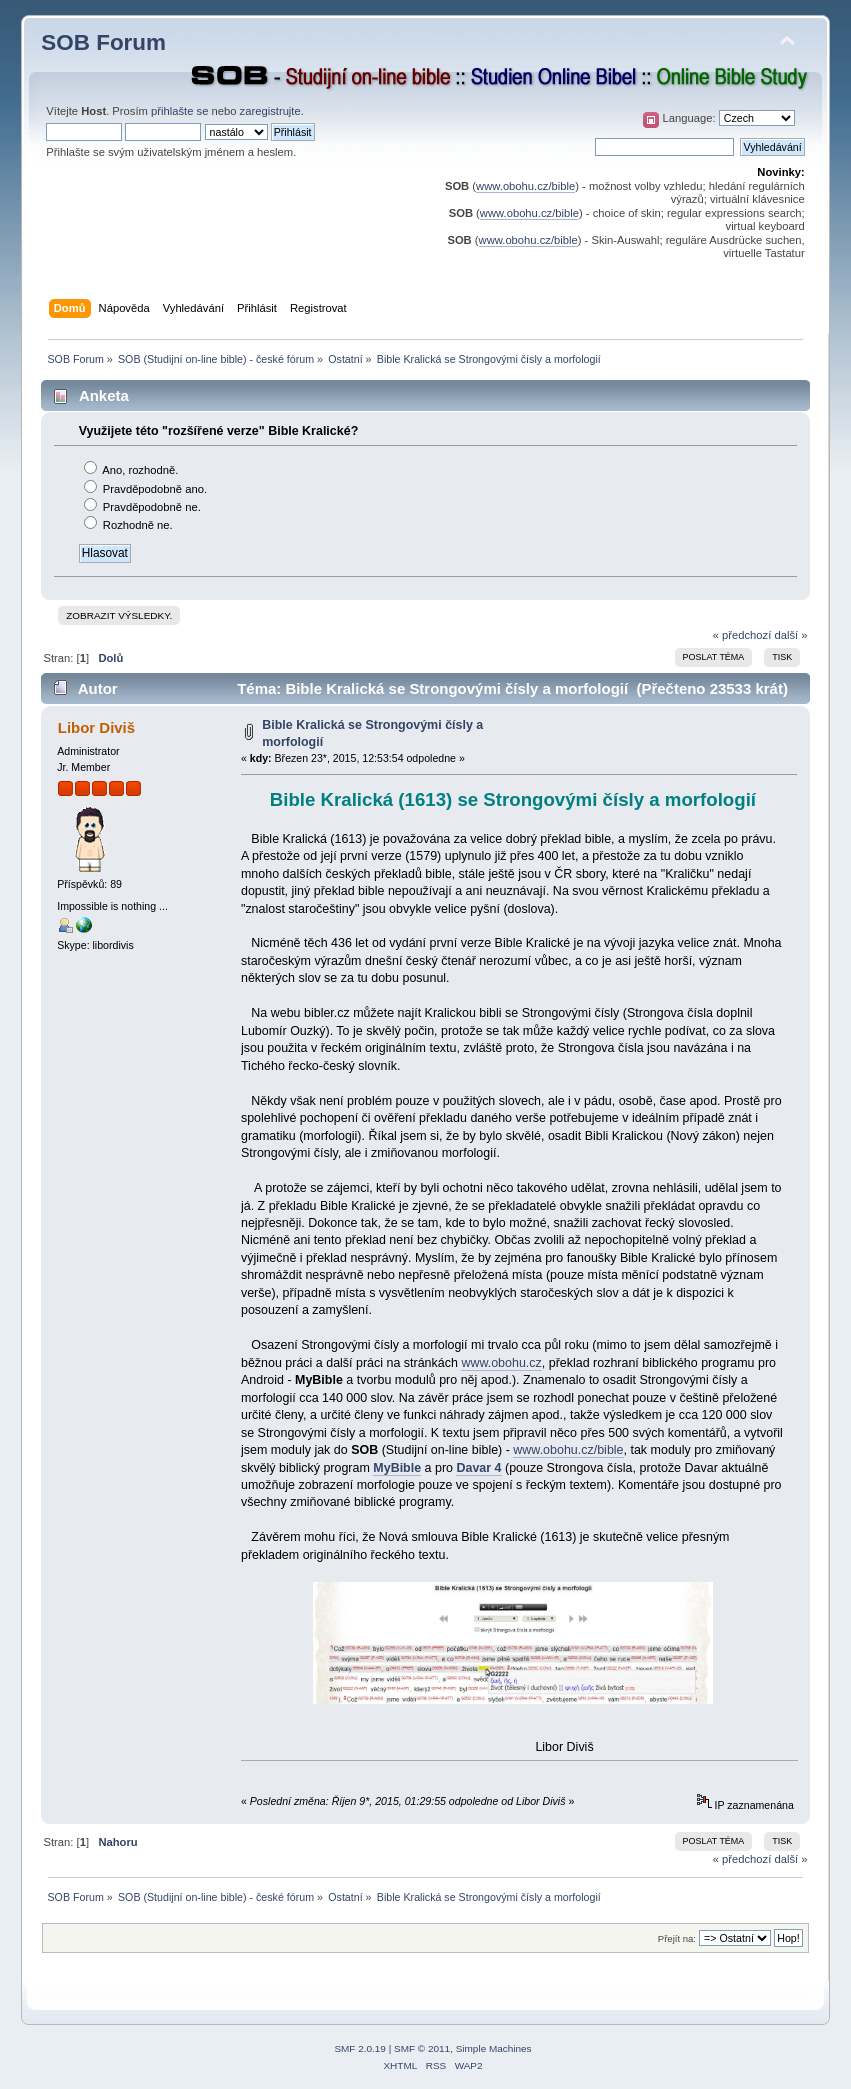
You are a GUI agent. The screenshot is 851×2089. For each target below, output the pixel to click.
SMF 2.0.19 (360, 2048)
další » (790, 635)
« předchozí (742, 635)
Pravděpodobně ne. (152, 507)
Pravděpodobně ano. (155, 489)
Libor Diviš (96, 727)
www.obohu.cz (501, 1363)
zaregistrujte (270, 111)
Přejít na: (677, 1938)
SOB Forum (103, 42)
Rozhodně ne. (138, 525)
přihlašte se (179, 111)
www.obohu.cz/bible (525, 186)
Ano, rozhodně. (140, 470)
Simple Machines (494, 2048)
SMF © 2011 (422, 2048)
